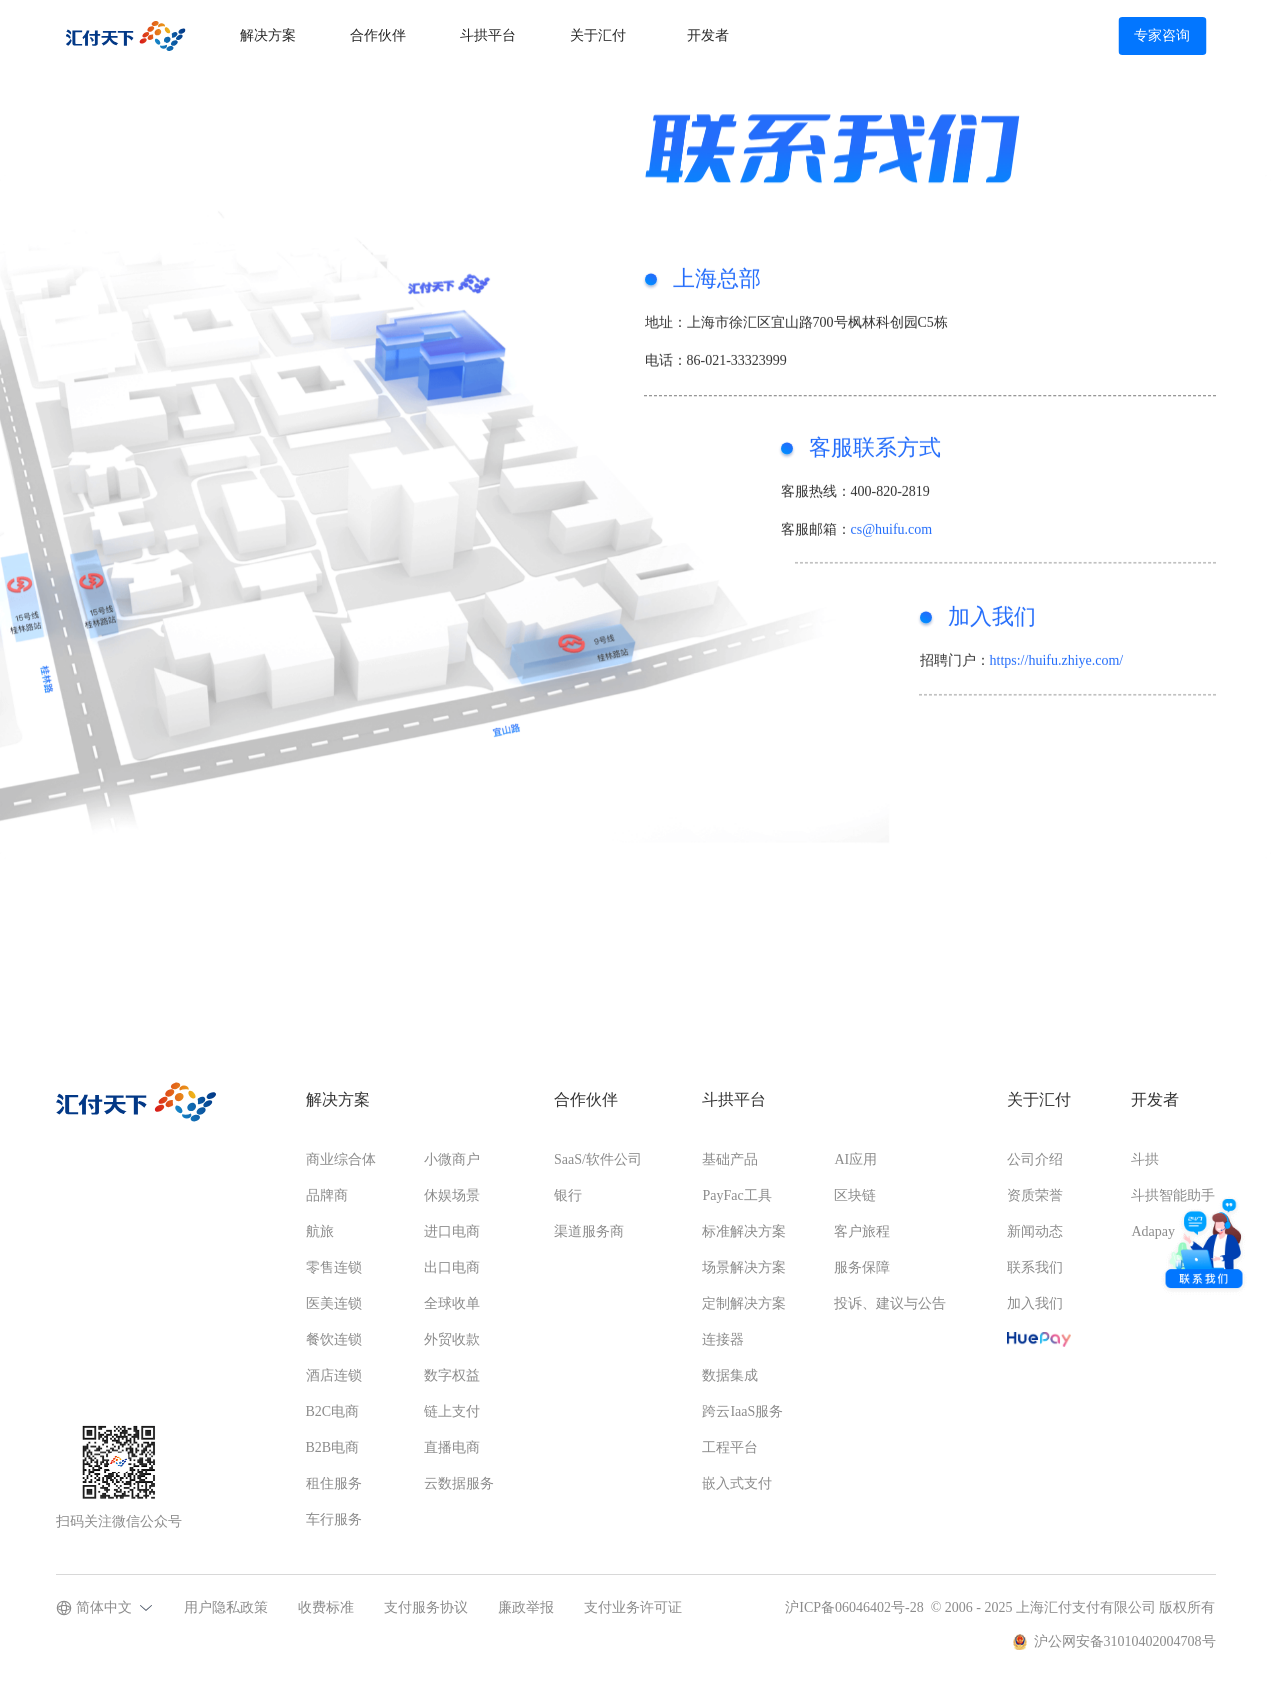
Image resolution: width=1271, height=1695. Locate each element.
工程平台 (730, 1447)
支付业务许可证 (633, 1607)
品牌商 (327, 1195)
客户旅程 (862, 1231)
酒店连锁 (334, 1375)
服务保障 (862, 1267)
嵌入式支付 (737, 1483)
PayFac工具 (736, 1195)
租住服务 (334, 1483)
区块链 (855, 1195)
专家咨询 (1162, 35)
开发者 (708, 35)
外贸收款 (452, 1339)
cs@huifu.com (892, 537)
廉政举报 (526, 1607)
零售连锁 (334, 1267)
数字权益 (452, 1375)
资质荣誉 (1035, 1195)
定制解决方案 (744, 1303)
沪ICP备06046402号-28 (854, 1607)
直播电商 (452, 1447)
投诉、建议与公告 (890, 1303)
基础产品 (730, 1159)
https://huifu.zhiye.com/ (1057, 668)
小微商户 (452, 1159)
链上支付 (452, 1411)
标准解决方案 (744, 1231)
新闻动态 (1035, 1231)
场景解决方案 (744, 1267)
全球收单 (452, 1303)
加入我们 (1035, 1303)
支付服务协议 (426, 1607)
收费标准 (326, 1607)
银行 (568, 1195)
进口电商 (452, 1231)
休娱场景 (452, 1195)
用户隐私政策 (226, 1607)
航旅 (320, 1231)
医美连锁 (334, 1303)
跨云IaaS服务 (742, 1411)
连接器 (723, 1339)
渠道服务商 (589, 1231)
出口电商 (452, 1267)
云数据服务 (459, 1483)
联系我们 (1035, 1267)
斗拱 (1145, 1159)
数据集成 (730, 1375)
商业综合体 (341, 1159)
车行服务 (334, 1519)
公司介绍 (1035, 1159)
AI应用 (855, 1159)
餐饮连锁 (334, 1339)
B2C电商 (333, 1411)
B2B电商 (333, 1447)
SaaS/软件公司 (598, 1159)
